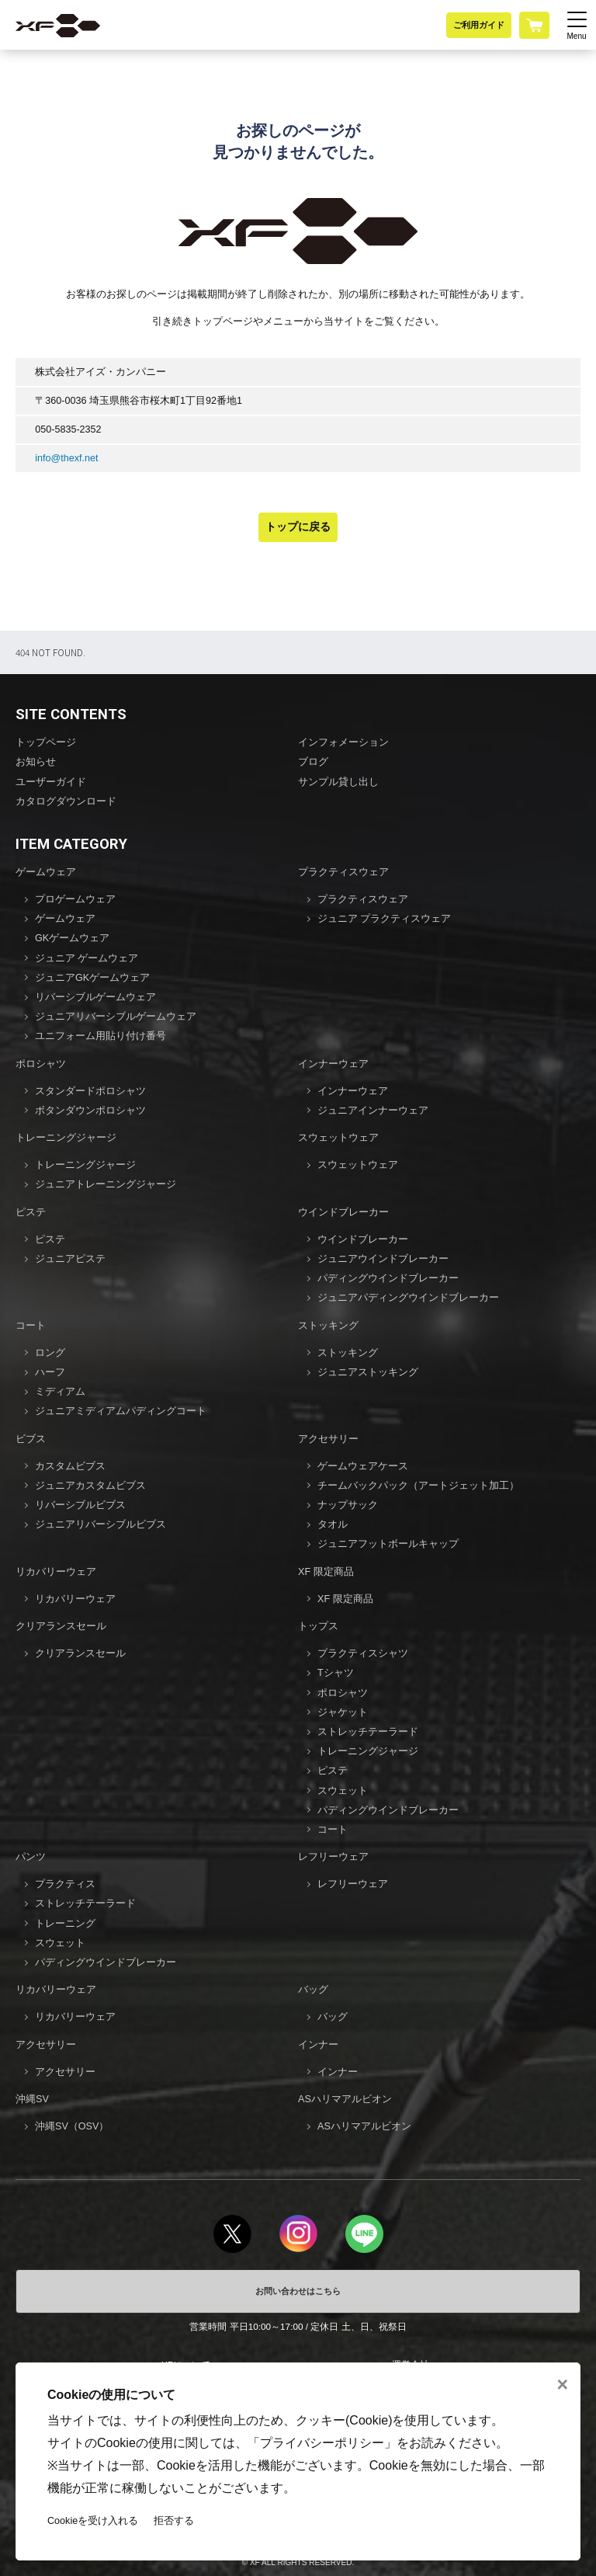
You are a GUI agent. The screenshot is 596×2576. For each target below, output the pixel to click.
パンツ (31, 1856)
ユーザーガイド (51, 782)
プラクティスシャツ (362, 1653)
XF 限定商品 (326, 1571)
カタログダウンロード (66, 801)
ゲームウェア (46, 872)
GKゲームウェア (72, 938)
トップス (318, 1626)
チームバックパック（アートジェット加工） (418, 1485)
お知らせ (36, 761)
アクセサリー (328, 1439)
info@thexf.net (66, 458)
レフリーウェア (333, 1856)
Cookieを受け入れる (92, 2520)
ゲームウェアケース (362, 1466)
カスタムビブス (70, 1466)
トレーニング (65, 1923)
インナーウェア (333, 1064)
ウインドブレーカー (343, 1212)
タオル (332, 1524)
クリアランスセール (61, 1626)
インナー (318, 2044)
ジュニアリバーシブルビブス (100, 1524)
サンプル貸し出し (338, 782)
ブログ (313, 761)
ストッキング (328, 1325)
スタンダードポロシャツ (90, 1091)
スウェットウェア (338, 1137)
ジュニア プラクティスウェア (384, 918)
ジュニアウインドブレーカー (383, 1258)
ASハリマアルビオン (345, 2099)
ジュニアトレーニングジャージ (105, 1184)
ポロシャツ (41, 1064)
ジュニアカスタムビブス (90, 1485)
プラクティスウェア (343, 872)
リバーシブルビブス (80, 1505)
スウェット (342, 1790)
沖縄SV (32, 2099)
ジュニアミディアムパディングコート (120, 1411)
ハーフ (50, 1372)
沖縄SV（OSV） (72, 2126)
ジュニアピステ (70, 1258)
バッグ (313, 1989)
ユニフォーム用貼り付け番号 (100, 1036)
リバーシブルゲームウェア (95, 997)
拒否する (174, 2520)
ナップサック (347, 1505)
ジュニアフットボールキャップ (388, 1543)
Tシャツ (335, 1672)
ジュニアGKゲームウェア (92, 977)
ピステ (31, 1212)
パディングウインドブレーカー (388, 1278)
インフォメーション (343, 742)
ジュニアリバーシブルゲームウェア (115, 1016)
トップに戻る (298, 526)
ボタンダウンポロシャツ (90, 1110)
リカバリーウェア (56, 1571)
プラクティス (65, 1884)
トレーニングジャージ (66, 1137)
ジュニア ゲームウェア (87, 958)
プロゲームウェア (75, 899)
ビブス (31, 1439)
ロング (50, 1352)
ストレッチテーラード (367, 1731)
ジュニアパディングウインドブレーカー (408, 1297)
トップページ (46, 742)
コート (31, 1325)
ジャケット (342, 1712)
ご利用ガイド (478, 25)
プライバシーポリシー (322, 2442)
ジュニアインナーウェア (372, 1110)
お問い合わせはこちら (298, 2291)
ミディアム (60, 1391)
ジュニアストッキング (367, 1372)
